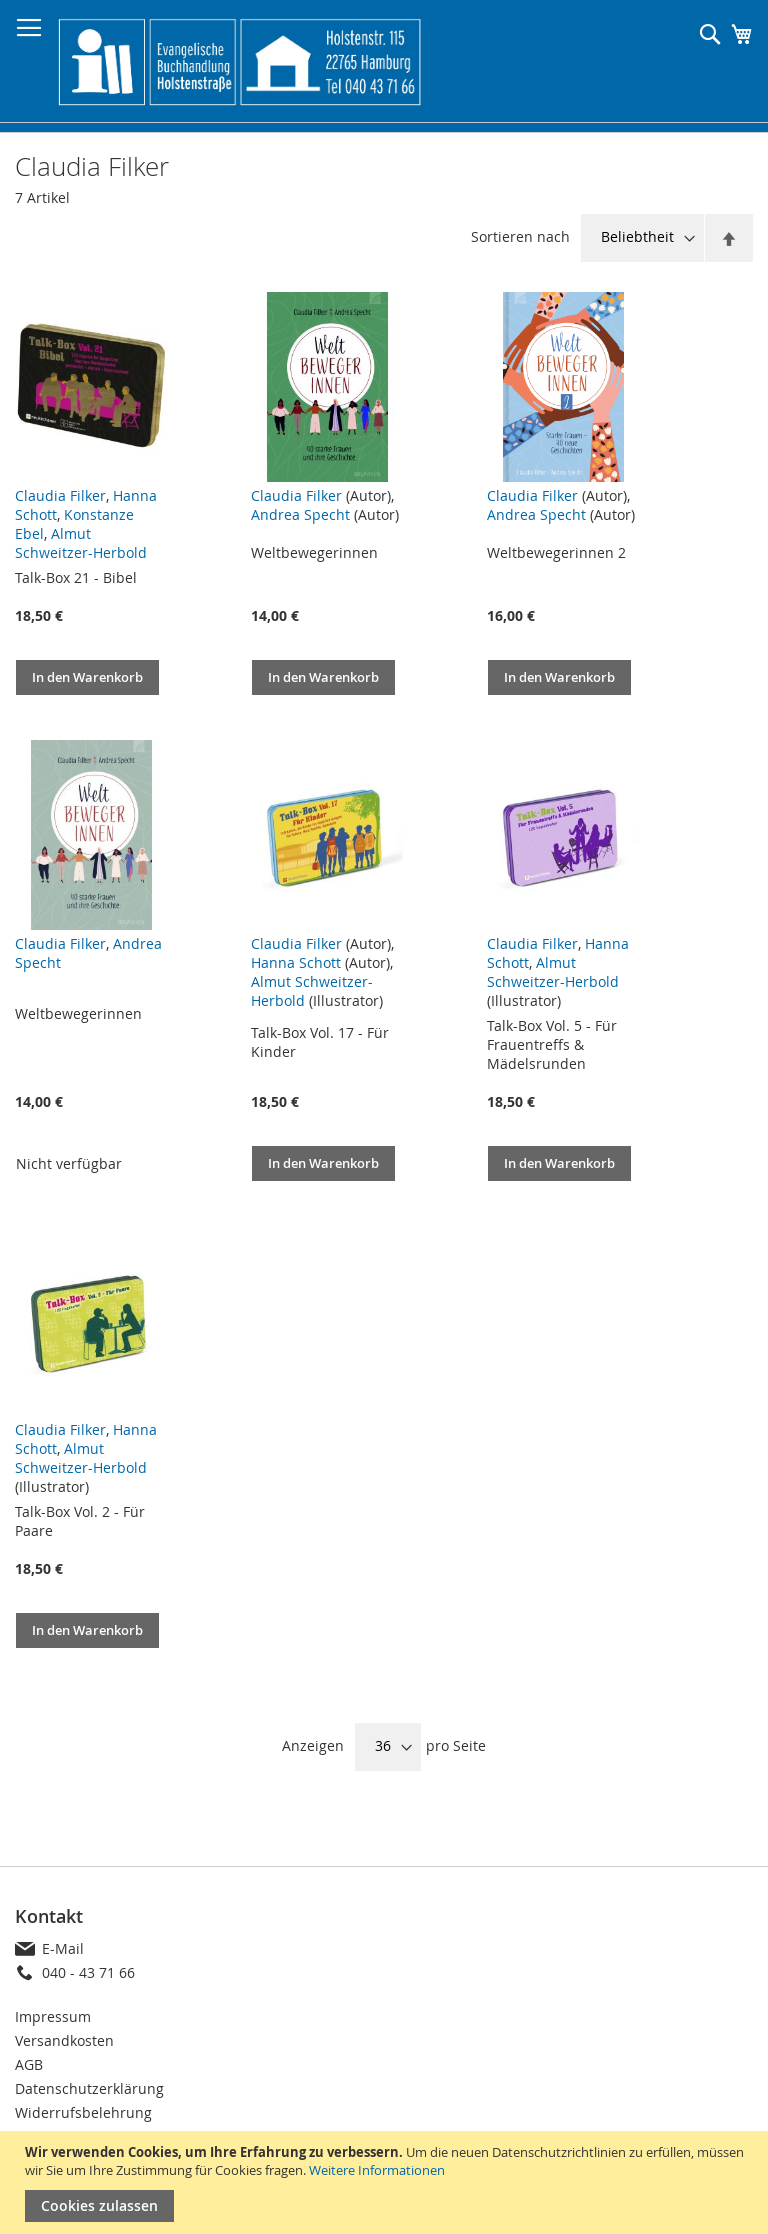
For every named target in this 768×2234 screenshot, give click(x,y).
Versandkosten (64, 2040)
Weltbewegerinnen (314, 552)
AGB (29, 2064)
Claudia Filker (60, 495)
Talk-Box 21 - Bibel (76, 577)
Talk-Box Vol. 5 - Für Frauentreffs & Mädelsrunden (552, 1044)
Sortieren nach (520, 236)
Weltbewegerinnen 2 (556, 552)
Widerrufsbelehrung (83, 2112)
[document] (386, 2182)
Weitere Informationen (377, 2170)
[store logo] (239, 61)
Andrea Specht (300, 514)
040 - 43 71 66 (88, 1972)
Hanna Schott (296, 962)
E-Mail (63, 1948)
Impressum (53, 2016)
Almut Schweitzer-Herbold (81, 543)
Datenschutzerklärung (89, 2088)
